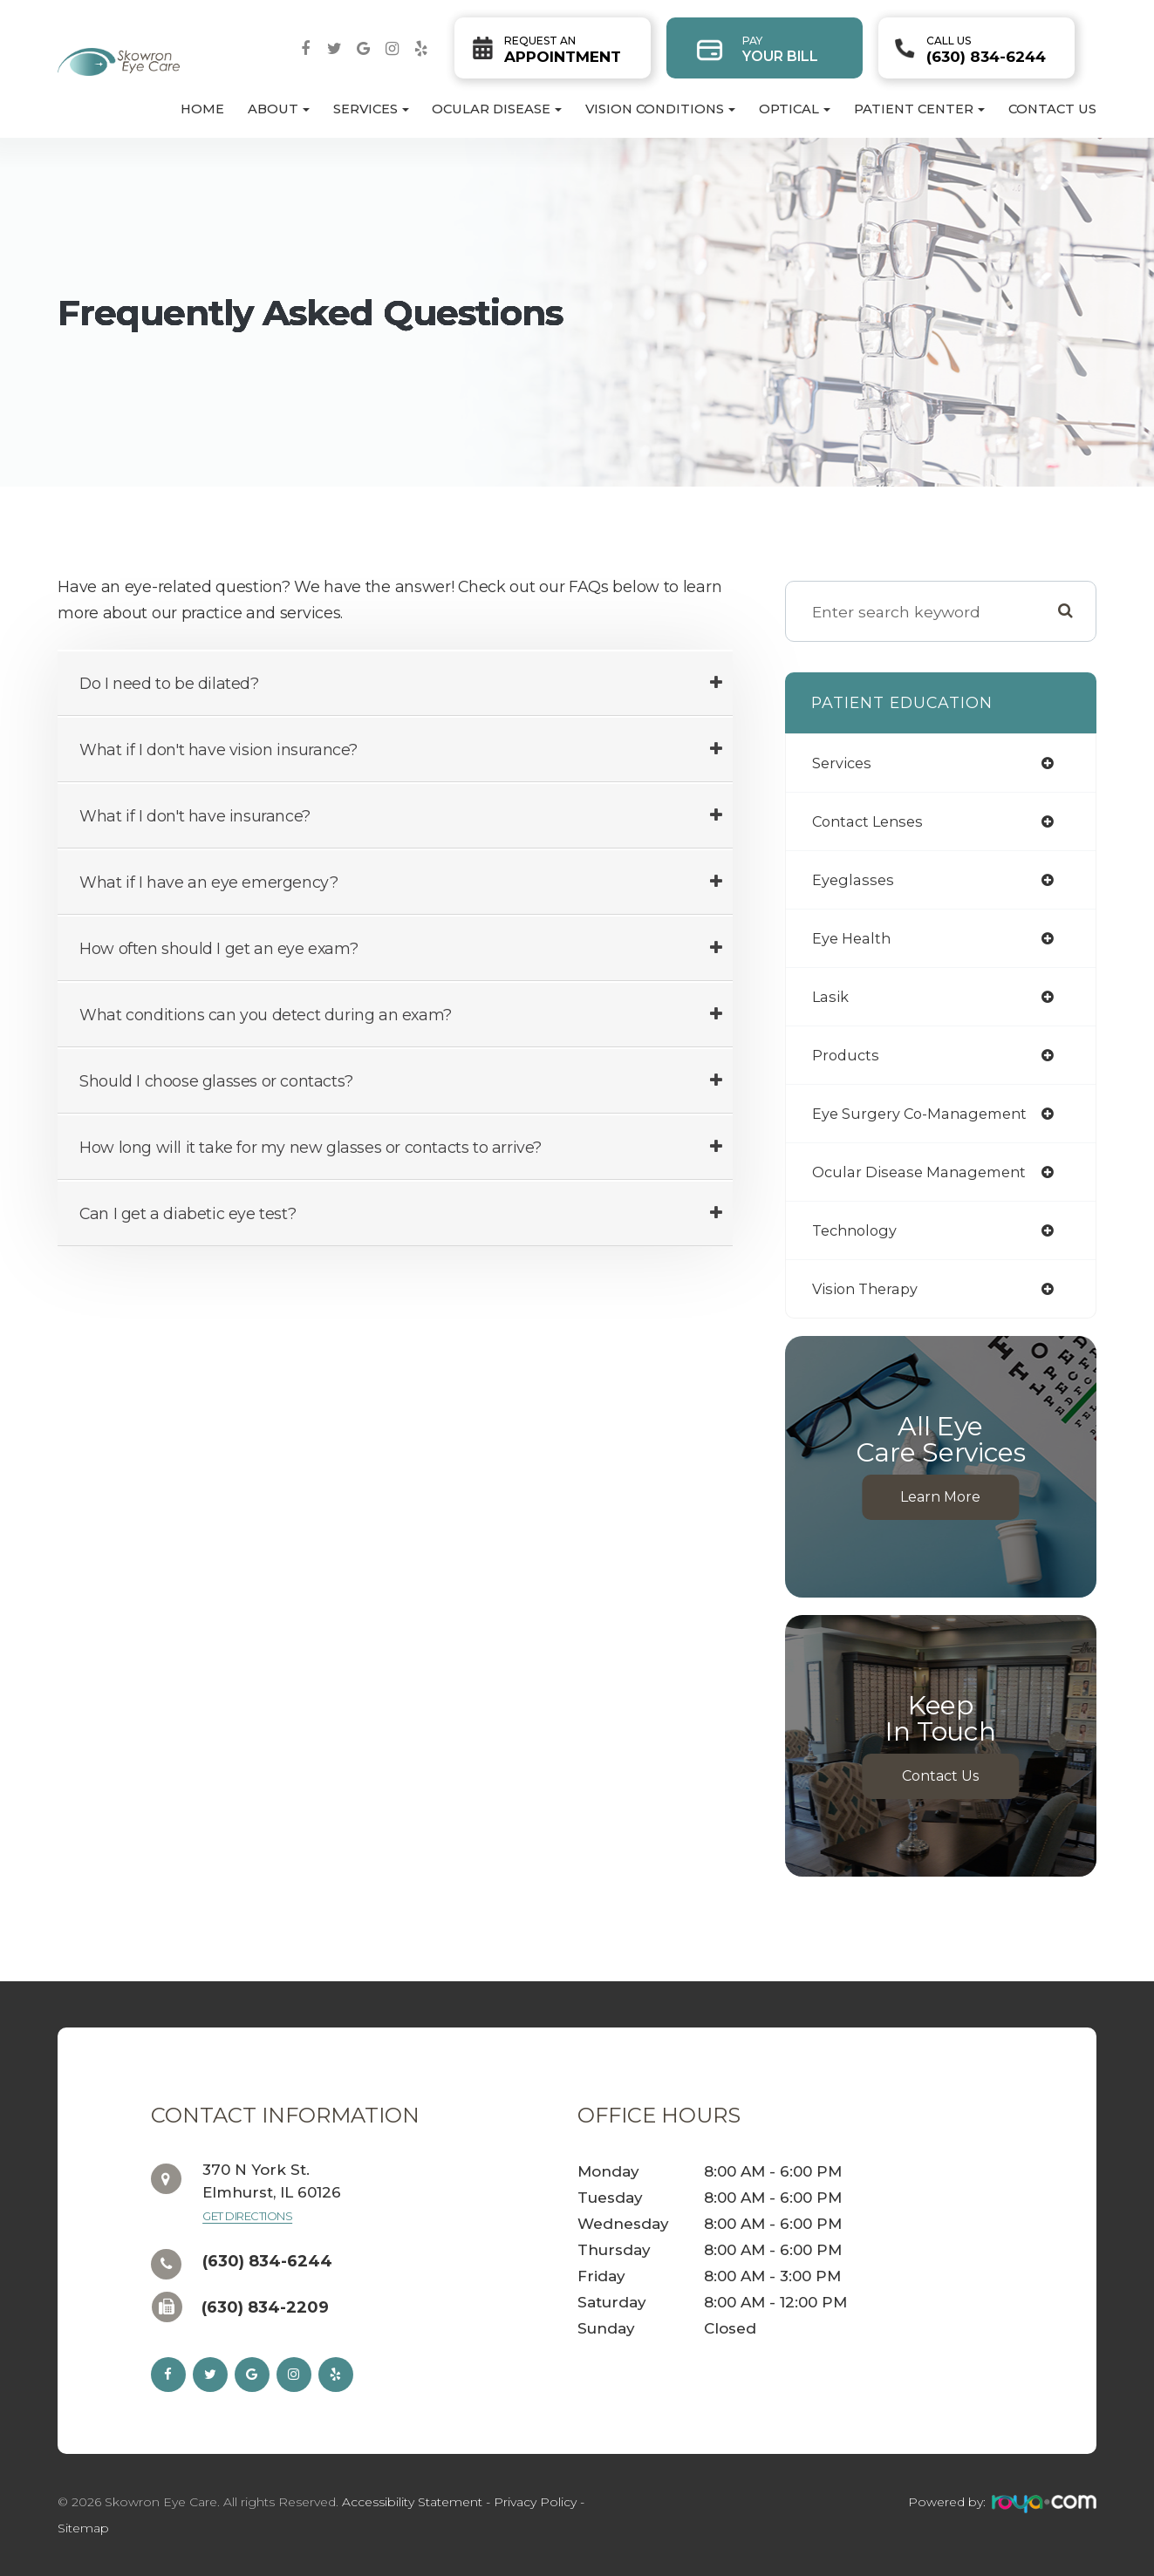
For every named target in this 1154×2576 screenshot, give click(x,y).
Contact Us (1052, 109)
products (847, 1055)
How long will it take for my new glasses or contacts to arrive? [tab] (310, 1147)
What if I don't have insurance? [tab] (195, 816)
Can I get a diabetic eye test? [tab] (187, 1213)
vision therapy (870, 1288)
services (844, 762)
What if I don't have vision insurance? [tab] (218, 749)
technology (858, 1230)
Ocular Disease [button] (497, 109)
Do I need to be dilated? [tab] (168, 683)
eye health (854, 938)
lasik (832, 996)
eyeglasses (855, 879)
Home (202, 109)
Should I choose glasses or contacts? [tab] (216, 1081)
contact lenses (872, 821)
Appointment (562, 49)
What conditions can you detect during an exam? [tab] (265, 1014)
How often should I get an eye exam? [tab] (218, 948)
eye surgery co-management (927, 1113)
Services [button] (371, 109)
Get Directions (247, 2216)
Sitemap (83, 2528)
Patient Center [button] (919, 109)
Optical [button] (794, 109)
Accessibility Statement (412, 2502)
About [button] (279, 109)
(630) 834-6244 (986, 49)
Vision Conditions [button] (660, 109)
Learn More (940, 1497)
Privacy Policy (535, 2502)
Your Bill (780, 49)
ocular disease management (926, 1171)
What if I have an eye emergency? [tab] (208, 882)
